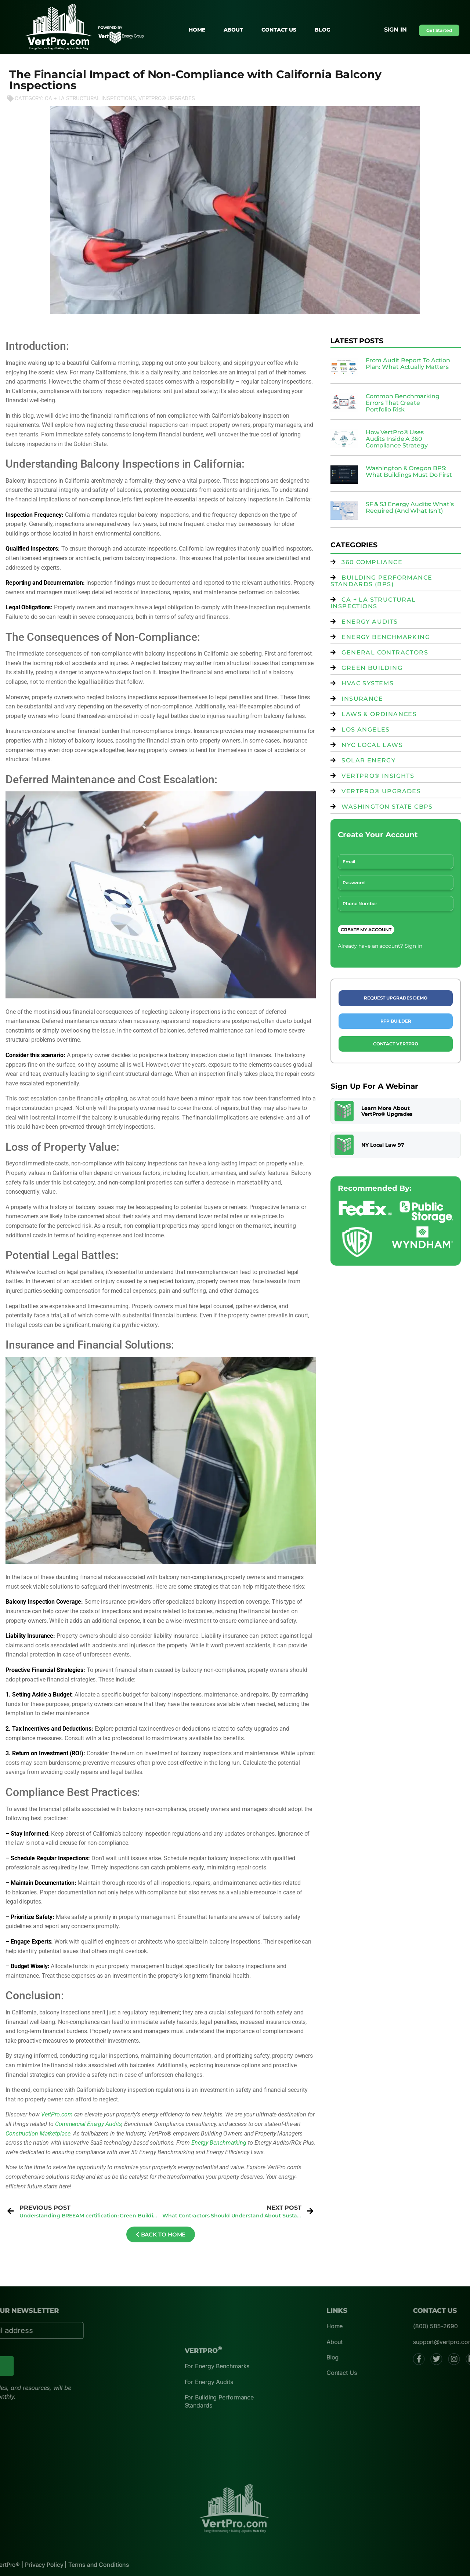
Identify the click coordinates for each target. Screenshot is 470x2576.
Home (197, 29)
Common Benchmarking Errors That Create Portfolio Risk (403, 403)
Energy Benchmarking (218, 2142)
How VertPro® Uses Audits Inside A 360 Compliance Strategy (397, 439)
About (233, 29)
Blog (322, 29)
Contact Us (278, 29)
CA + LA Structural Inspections (90, 98)
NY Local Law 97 (382, 1145)
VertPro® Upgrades (166, 98)
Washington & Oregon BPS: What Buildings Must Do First (409, 471)
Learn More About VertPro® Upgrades (386, 1111)
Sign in (395, 29)
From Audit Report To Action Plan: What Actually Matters (408, 363)
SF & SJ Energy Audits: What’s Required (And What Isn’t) (410, 507)
